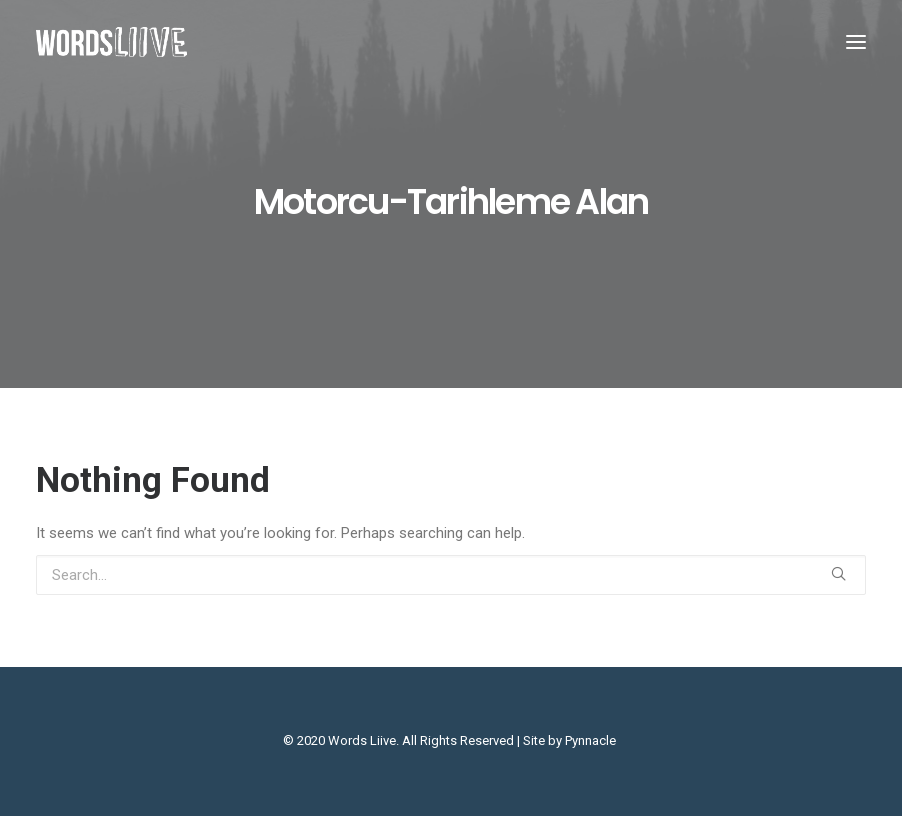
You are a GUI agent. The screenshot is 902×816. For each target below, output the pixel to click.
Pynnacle (590, 740)
